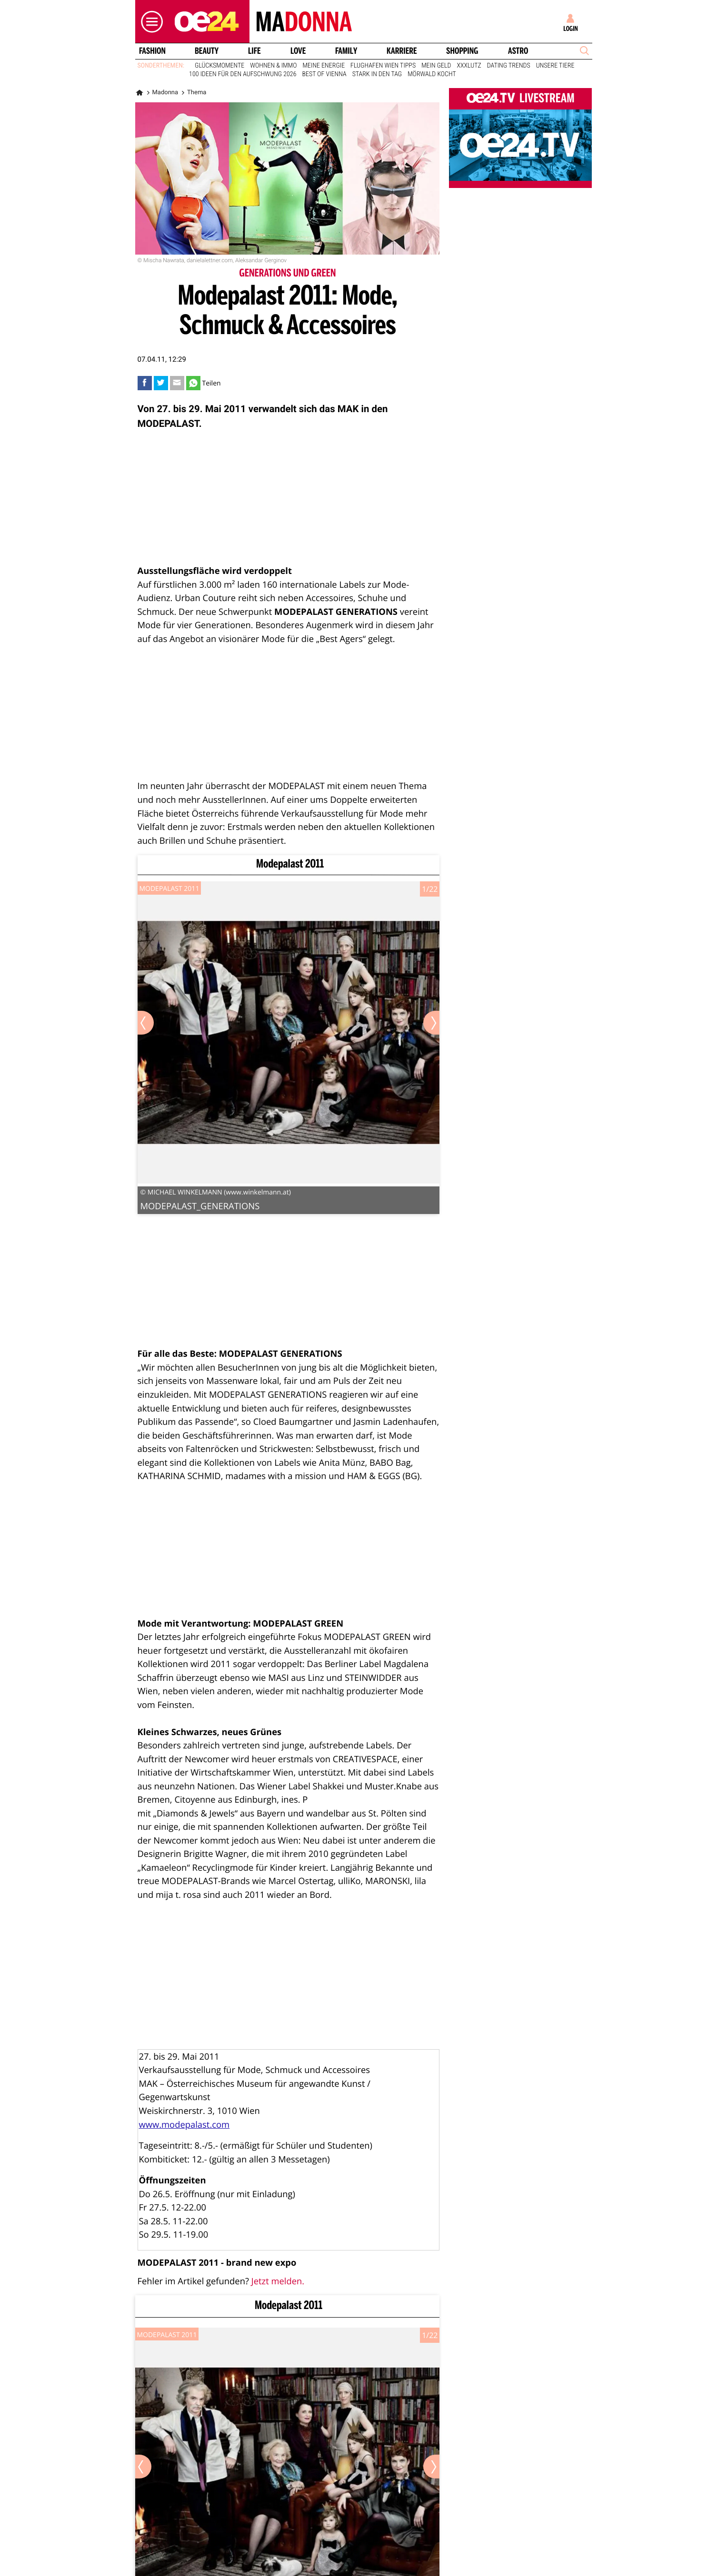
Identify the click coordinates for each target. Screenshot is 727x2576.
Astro (518, 51)
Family (346, 51)
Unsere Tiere (555, 65)
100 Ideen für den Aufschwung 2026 (242, 74)
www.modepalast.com (184, 2125)
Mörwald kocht (432, 74)
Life (254, 51)
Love (298, 51)
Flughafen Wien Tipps (383, 65)
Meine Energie (324, 65)
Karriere (402, 51)
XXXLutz (469, 65)
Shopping (462, 51)
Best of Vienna (324, 74)
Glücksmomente (219, 65)
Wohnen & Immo (273, 65)
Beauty (207, 51)
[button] (149, 22)
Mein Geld (436, 65)
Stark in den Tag (377, 74)
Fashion (152, 51)
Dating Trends (508, 65)
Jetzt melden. (277, 2281)
